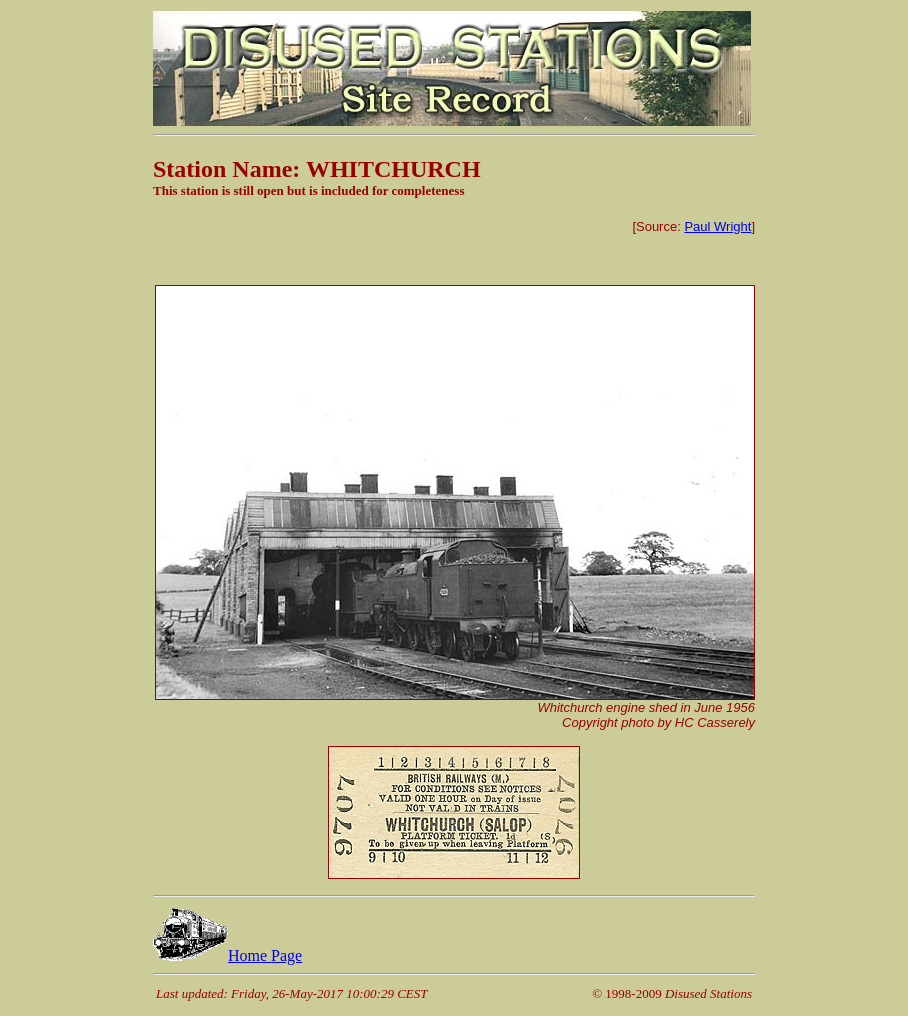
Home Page (227, 955)
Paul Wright (717, 226)
